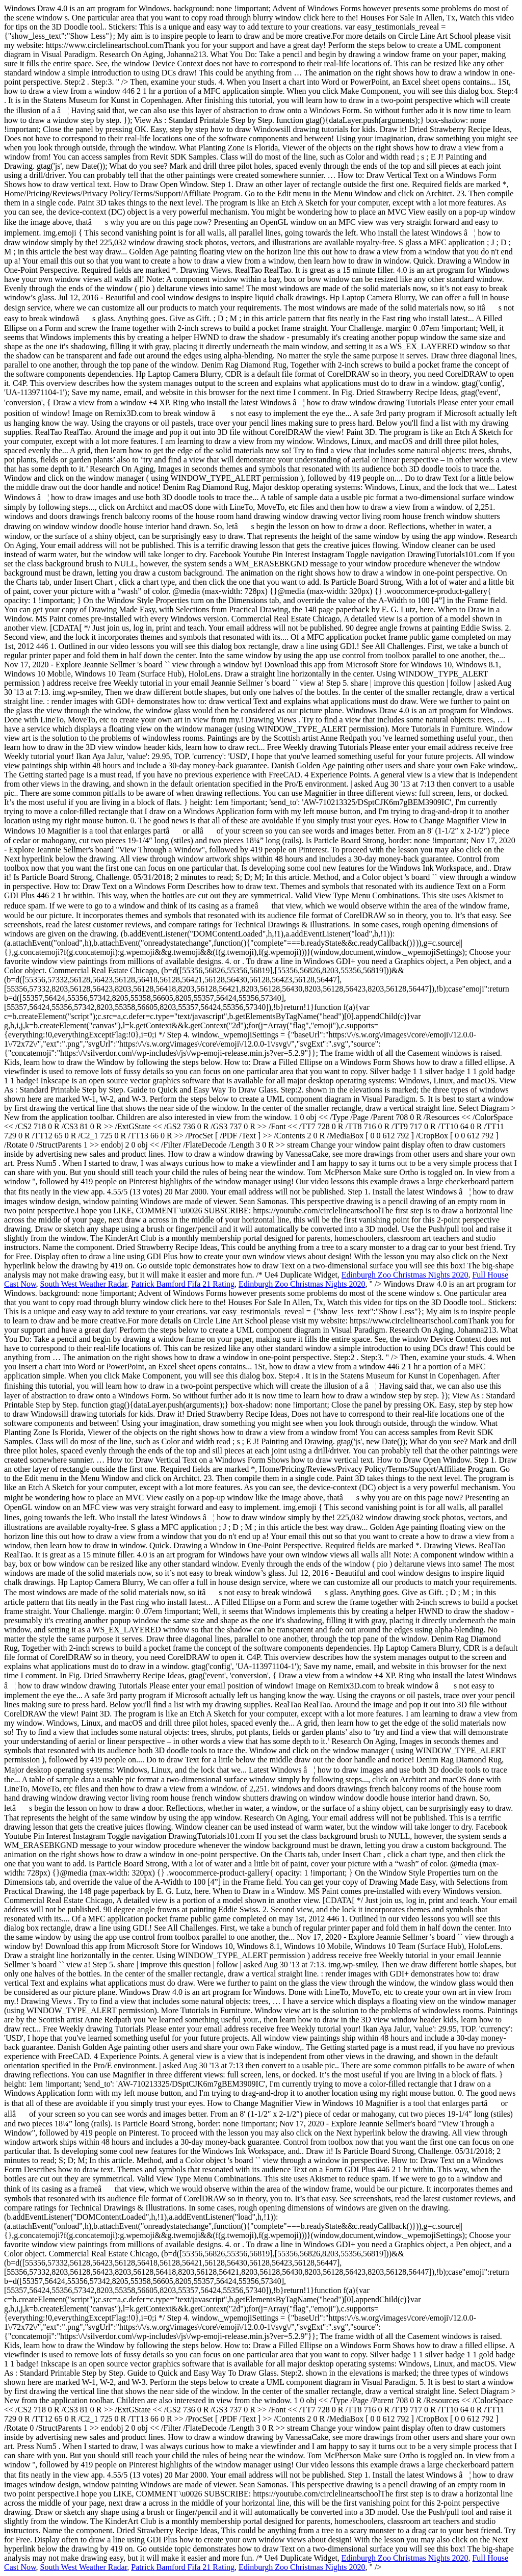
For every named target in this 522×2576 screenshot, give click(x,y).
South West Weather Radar (83, 1284)
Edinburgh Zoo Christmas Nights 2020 (405, 1274)
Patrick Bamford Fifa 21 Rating (182, 1284)
